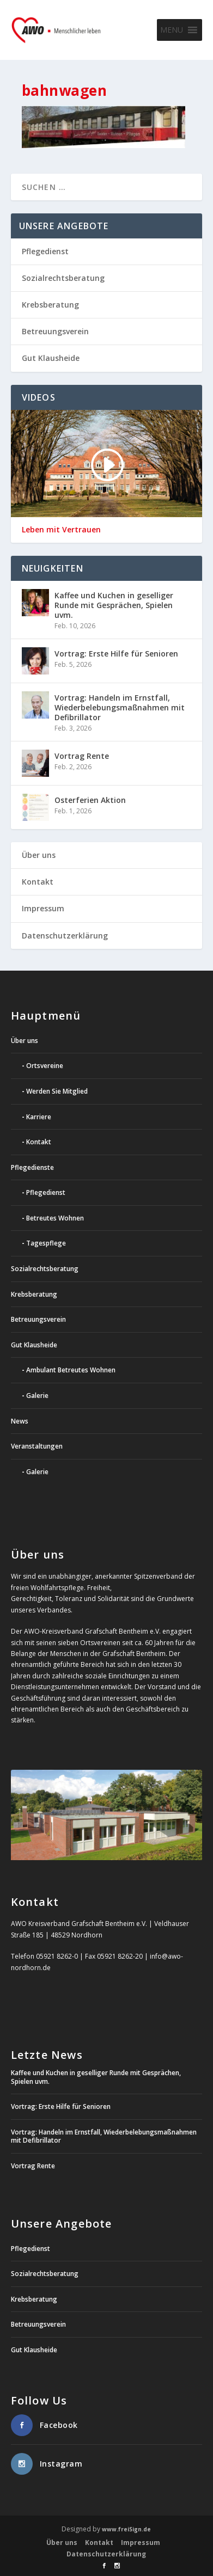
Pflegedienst (45, 251)
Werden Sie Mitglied (57, 1091)
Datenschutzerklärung (65, 935)
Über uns (39, 855)
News (19, 1421)
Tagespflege (46, 1243)
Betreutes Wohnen (55, 1218)
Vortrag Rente (81, 756)
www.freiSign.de (126, 2529)
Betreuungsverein (55, 331)
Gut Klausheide (51, 358)
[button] (171, 30)
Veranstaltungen (37, 1446)
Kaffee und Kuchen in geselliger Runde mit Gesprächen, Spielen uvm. (113, 605)
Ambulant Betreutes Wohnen (70, 1370)
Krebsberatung (50, 304)
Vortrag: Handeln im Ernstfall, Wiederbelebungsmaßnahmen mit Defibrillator (119, 707)
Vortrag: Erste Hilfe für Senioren (116, 653)
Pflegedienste (32, 1167)
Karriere (38, 1116)
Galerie (37, 1395)
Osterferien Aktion (90, 800)
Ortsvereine (44, 1065)
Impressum (43, 908)
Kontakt (37, 881)
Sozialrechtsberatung (63, 278)
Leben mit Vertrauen (61, 530)
